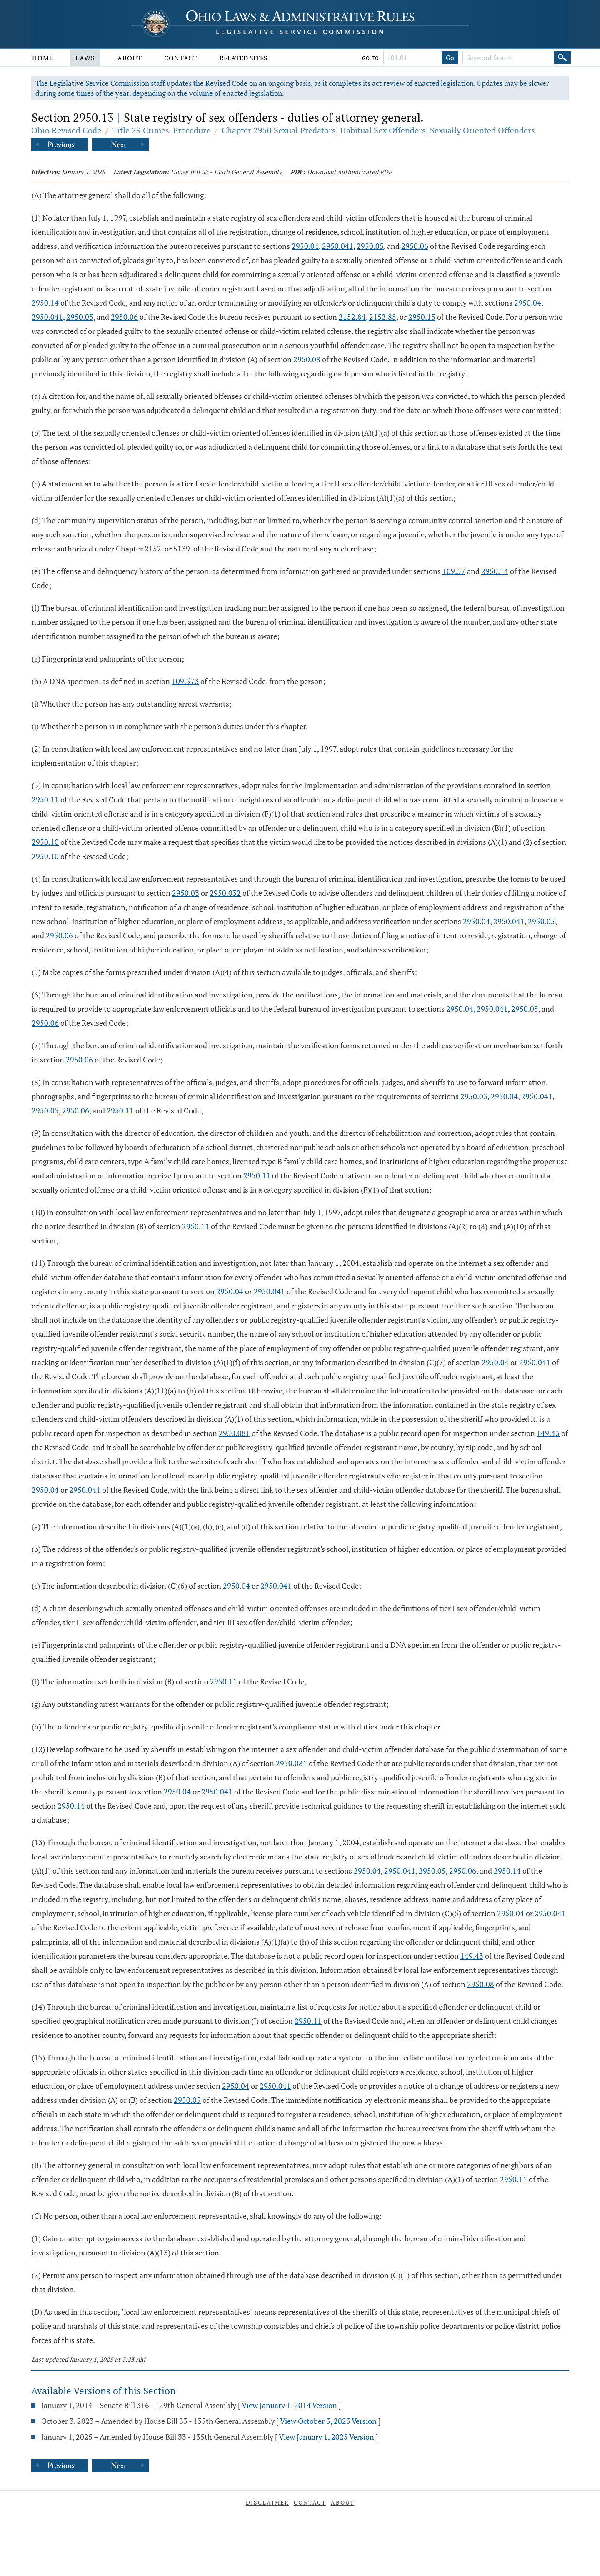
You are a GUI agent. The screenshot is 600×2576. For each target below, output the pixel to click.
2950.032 (225, 893)
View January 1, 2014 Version (289, 2405)
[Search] (562, 57)
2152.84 (352, 317)
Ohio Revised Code (66, 130)
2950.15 (421, 317)
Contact (181, 58)
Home (42, 58)
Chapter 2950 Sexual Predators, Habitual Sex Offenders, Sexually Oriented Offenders (378, 130)
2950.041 (337, 246)
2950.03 (185, 893)
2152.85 (382, 317)
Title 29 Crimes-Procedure (161, 130)
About (130, 58)
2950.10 (45, 842)
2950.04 (305, 246)
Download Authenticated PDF (349, 172)
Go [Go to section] (450, 57)
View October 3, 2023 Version (328, 2421)
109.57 (453, 571)
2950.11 (45, 799)
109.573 (185, 681)
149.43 (548, 1433)
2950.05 (370, 246)
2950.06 (414, 246)
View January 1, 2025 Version (326, 2437)
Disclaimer (267, 2502)
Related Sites (244, 58)
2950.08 (306, 359)
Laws (85, 58)
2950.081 (234, 1433)
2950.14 (45, 303)
